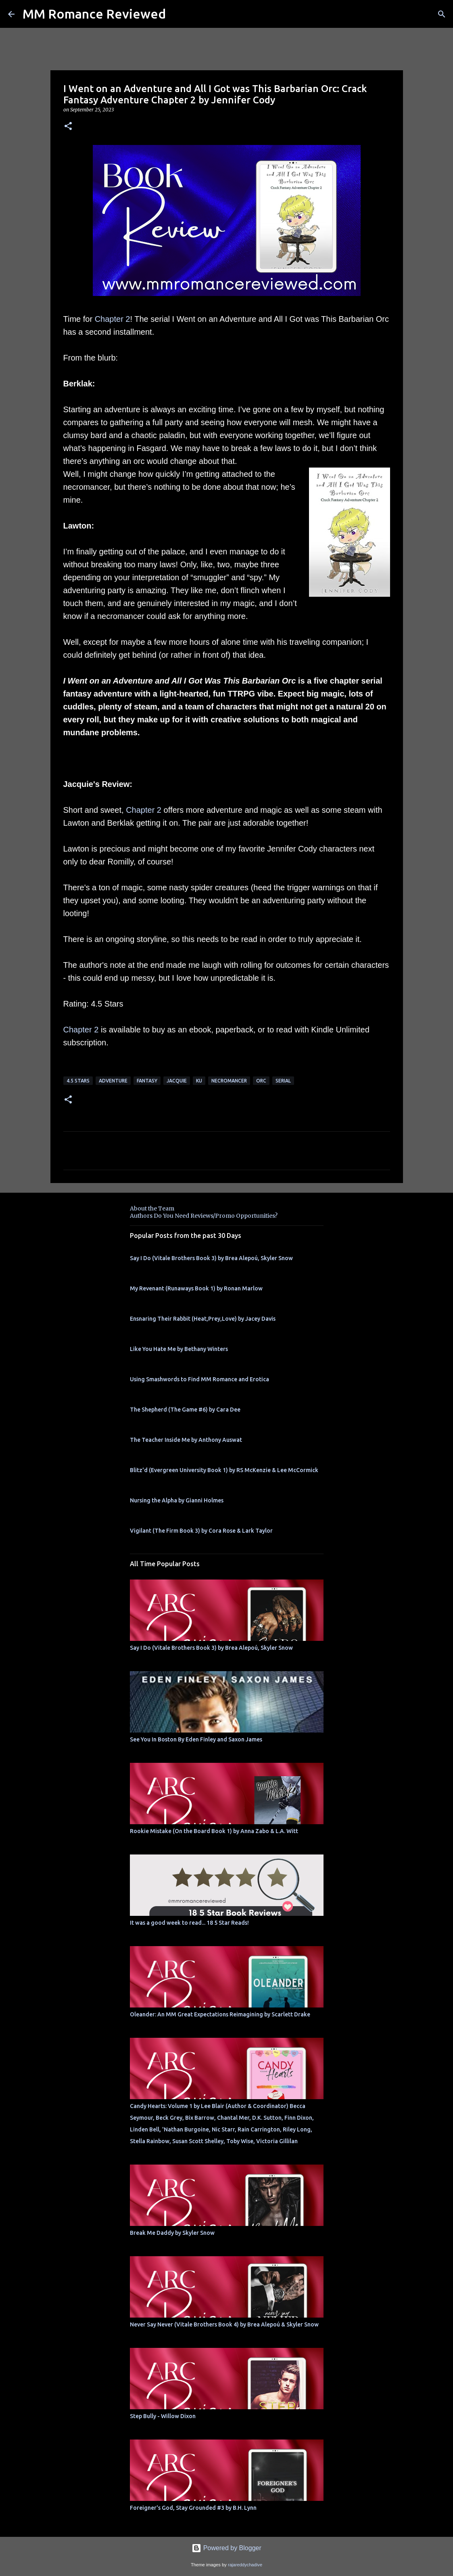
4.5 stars (78, 1080)
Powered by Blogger (226, 2548)
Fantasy (147, 1080)
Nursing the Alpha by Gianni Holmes (176, 1500)
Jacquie (177, 1080)
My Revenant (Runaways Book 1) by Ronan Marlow (196, 1288)
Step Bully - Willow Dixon (163, 2416)
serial (283, 1080)
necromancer (229, 1080)
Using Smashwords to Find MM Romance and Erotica (199, 1379)
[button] (68, 126)
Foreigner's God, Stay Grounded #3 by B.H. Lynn (193, 2508)
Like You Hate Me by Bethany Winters (179, 1349)
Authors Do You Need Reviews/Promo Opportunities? (204, 1215)
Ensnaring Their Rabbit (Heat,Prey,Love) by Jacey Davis (203, 1318)
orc (261, 1080)
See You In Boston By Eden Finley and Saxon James (196, 1739)
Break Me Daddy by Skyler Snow (172, 2233)
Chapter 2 (112, 319)
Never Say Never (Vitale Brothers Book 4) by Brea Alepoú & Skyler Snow (224, 2324)
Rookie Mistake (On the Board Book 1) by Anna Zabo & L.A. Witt (214, 1831)
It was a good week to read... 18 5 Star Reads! (189, 1922)
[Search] (442, 14)
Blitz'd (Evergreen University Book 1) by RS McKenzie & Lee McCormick (224, 1470)
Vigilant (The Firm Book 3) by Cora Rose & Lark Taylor (201, 1530)
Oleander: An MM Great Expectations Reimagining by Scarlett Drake (220, 2014)
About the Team (152, 1208)
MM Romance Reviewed (94, 13)
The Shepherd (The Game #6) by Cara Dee (185, 1409)
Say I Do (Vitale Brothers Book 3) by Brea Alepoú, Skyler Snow (211, 1258)
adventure (113, 1080)
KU (199, 1080)
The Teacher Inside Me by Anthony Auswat (186, 1440)
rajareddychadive (245, 2564)
